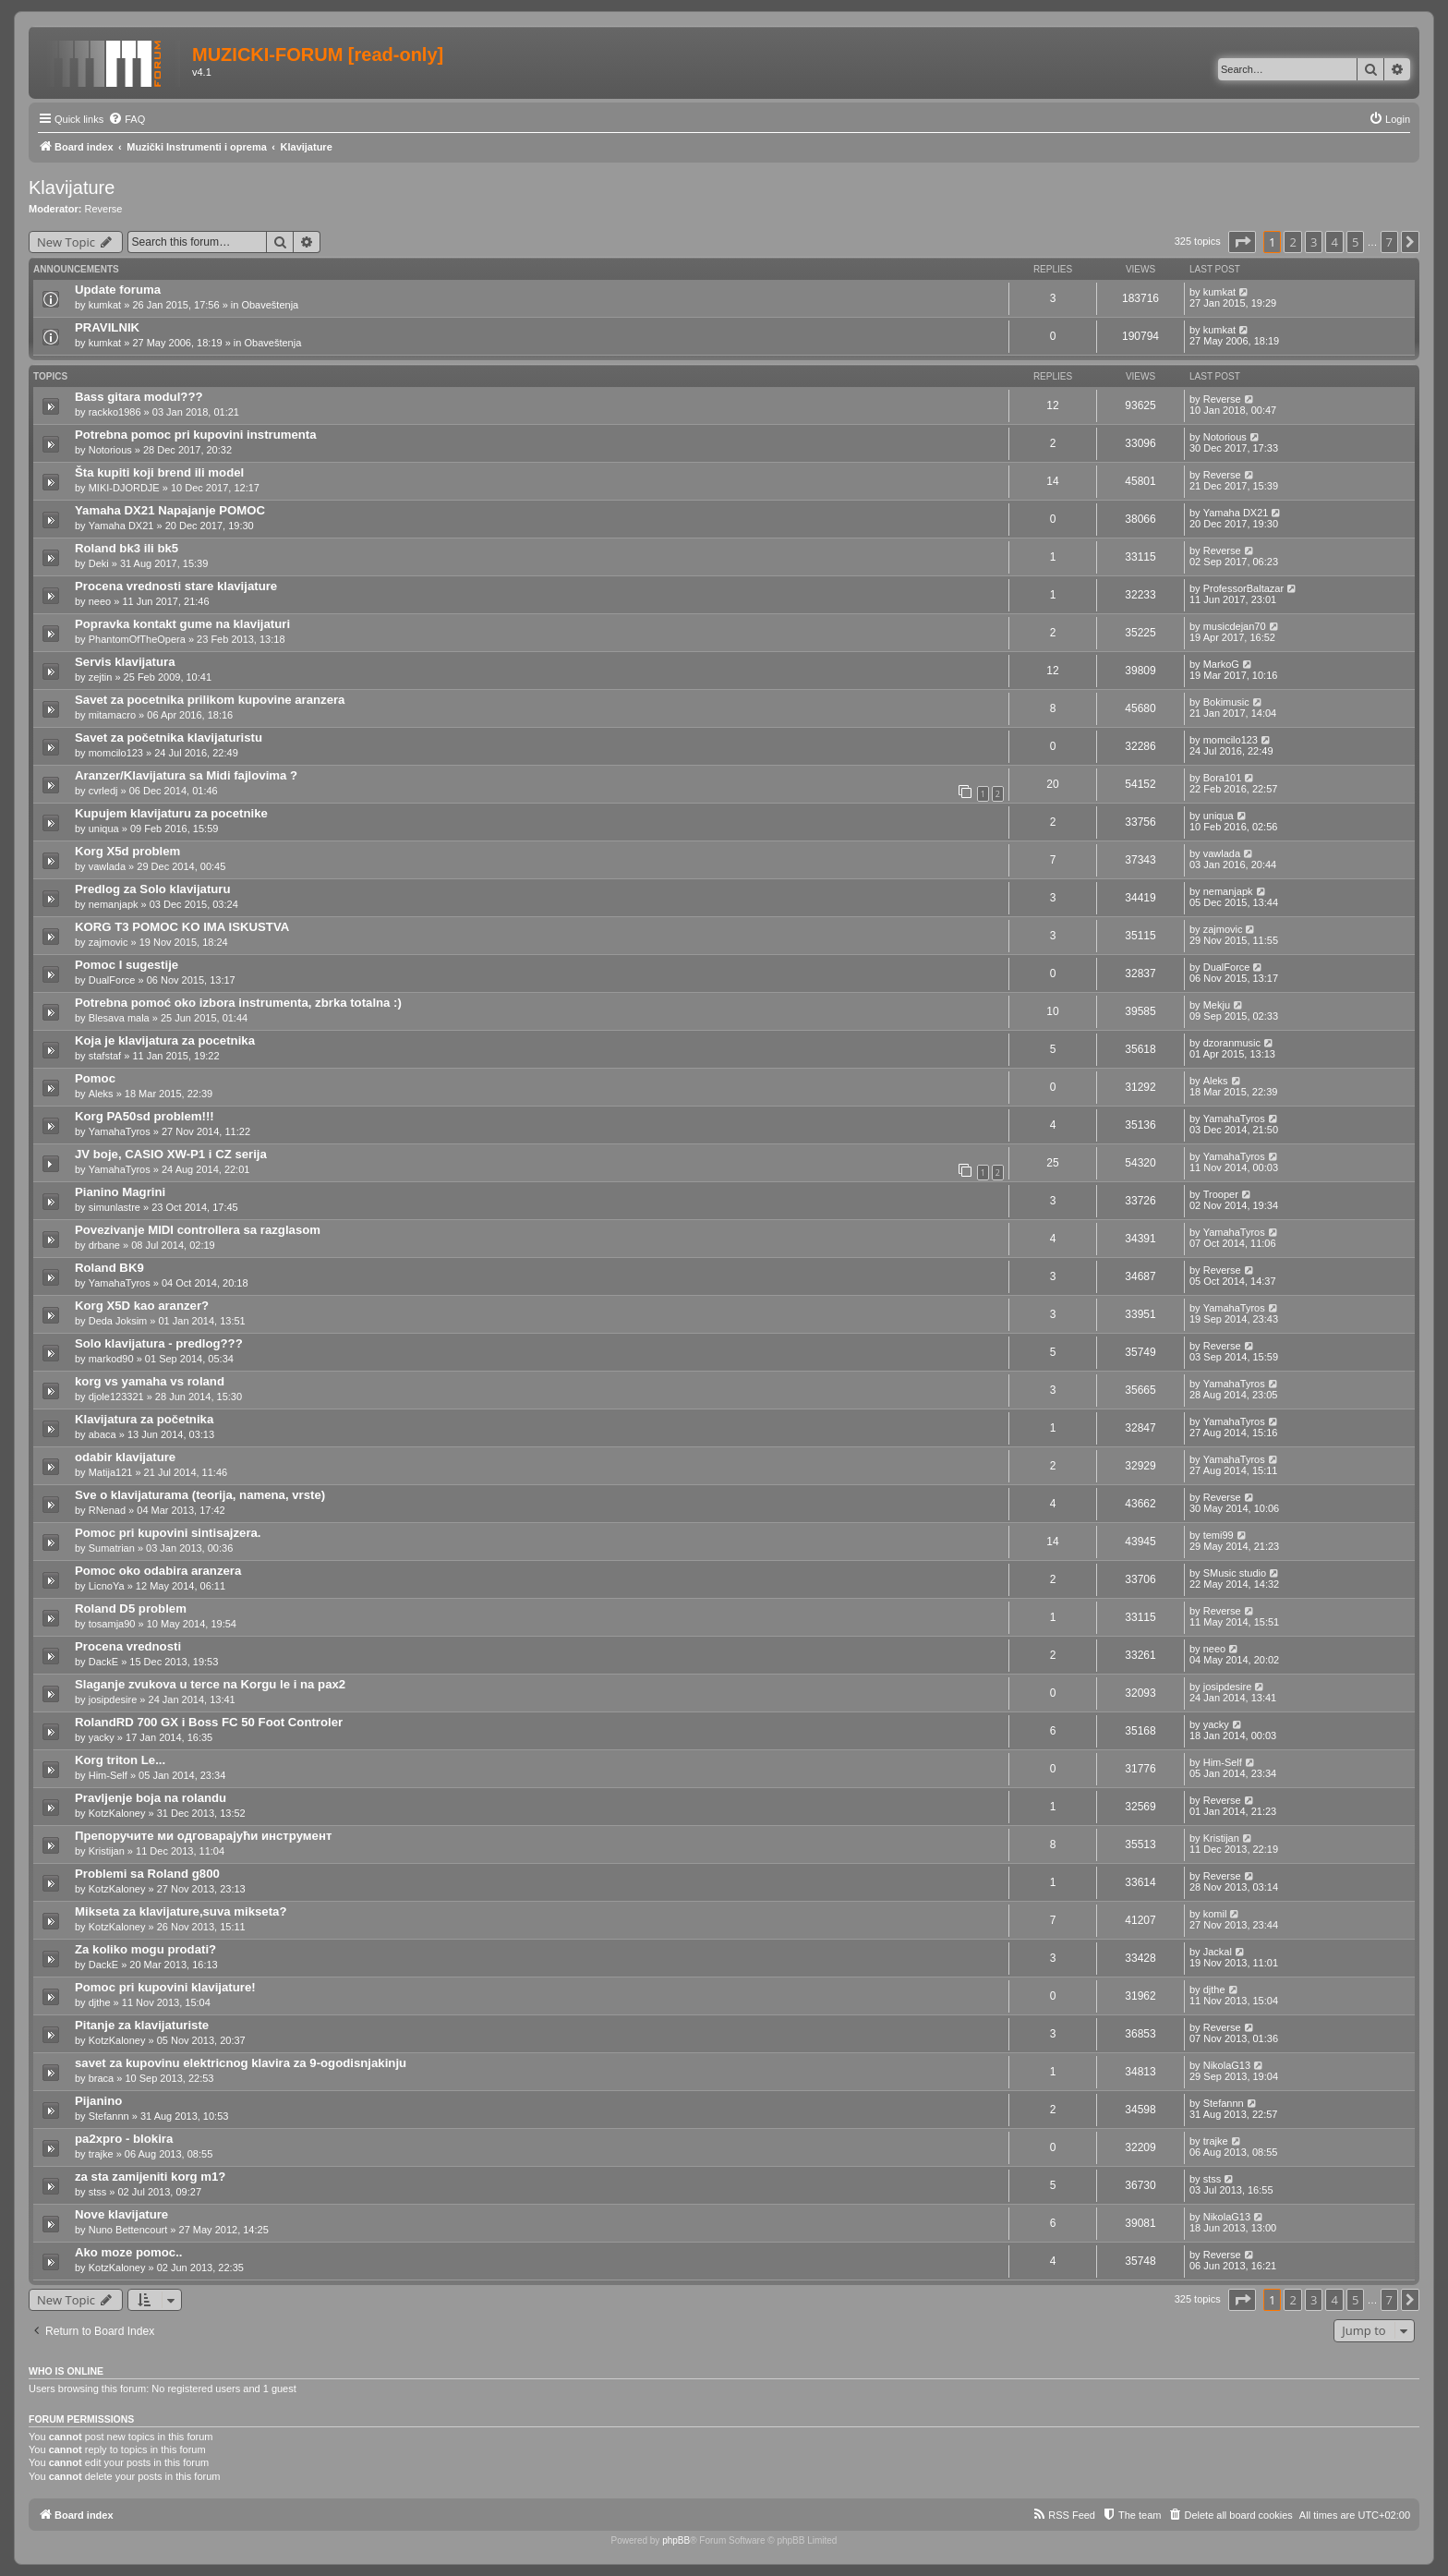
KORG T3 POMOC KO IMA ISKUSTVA (182, 927)
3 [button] (1313, 242)
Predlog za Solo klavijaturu (153, 889)
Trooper (1220, 1194)
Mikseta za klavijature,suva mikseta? (180, 1911)
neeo (100, 601)
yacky (102, 1737)
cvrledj (103, 790)
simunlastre (114, 1207)
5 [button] (1355, 242)
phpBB (676, 2540)
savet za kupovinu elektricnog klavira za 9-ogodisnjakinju (240, 2063)
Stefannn (109, 2116)
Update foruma (118, 289)
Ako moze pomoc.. (129, 2252)
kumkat (105, 304)
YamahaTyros (120, 1131)
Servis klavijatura (125, 662)
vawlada (107, 866)
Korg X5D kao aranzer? (142, 1305)
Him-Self (108, 1775)
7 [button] (1389, 242)
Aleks (101, 1093)
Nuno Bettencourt (128, 2229)
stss (98, 2191)
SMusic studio (1234, 1572)
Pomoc (95, 1078)
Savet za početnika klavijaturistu (168, 737)
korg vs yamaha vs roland (149, 1381)
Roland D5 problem (131, 1608)
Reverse (104, 208)
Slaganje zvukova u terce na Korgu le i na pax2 (210, 1684)
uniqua (104, 828)
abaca (102, 1434)
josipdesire (113, 1699)
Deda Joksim (118, 1320)
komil (1215, 1913)
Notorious (110, 449)
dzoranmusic (1232, 1042)
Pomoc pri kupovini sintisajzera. (168, 1533)
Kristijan (107, 1850)
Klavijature (72, 187)
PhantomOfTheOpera (137, 639)
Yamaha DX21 (121, 525)
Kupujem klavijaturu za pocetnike (171, 813)
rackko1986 (115, 411)
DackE (103, 1661)
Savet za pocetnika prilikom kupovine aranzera (209, 700)
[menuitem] (126, 119)
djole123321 (116, 1396)
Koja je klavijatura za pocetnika (165, 1040)
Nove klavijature (121, 2214)
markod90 (111, 1358)
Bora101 (1222, 777)
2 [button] (1292, 242)
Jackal (1217, 1951)
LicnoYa (107, 1585)
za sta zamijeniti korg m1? (150, 2176)
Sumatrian (112, 1548)
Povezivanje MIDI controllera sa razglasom (197, 1230)
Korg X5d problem (127, 851)
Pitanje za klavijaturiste (142, 2025)
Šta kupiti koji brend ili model (159, 472)
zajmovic (108, 942)
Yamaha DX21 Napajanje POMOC (170, 510)
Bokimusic (1226, 701)
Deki (99, 563)
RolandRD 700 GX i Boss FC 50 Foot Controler (209, 1722)
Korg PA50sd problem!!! (144, 1116)
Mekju (1216, 1004)
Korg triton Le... (120, 1760)
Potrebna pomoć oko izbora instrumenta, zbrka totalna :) (238, 1003)
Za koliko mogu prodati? (145, 1949)
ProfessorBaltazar (1243, 588)
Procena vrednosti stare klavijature (176, 586)
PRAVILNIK (107, 327)
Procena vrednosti (128, 1646)
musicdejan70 (1234, 626)
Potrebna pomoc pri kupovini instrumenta (196, 434)
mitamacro (112, 714)
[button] (1242, 242)
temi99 (1218, 1535)
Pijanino (98, 2101)
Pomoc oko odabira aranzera (158, 1571)
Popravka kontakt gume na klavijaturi (182, 624)
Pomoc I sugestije (126, 965)
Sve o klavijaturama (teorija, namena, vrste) (200, 1495)
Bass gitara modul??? (139, 397)
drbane (104, 1245)
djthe (100, 2002)
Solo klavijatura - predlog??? (159, 1343)
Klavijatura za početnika (144, 1419)
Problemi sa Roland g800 (147, 1874)
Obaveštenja (269, 304)
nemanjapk (114, 904)
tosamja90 (112, 1623)
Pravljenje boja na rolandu (150, 1798)
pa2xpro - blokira (124, 2139)
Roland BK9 (109, 1268)
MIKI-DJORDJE (124, 487)
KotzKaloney (117, 1813)
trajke (101, 2153)
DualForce (112, 980)
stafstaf (105, 1055)
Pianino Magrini (120, 1192)
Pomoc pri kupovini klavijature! (165, 1987)
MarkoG (1221, 664)
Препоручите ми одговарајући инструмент (203, 1836)
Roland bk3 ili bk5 (126, 548)
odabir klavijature (125, 1457)
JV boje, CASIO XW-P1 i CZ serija (171, 1154)
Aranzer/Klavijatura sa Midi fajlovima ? (186, 775)
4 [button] (1334, 242)
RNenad (107, 1510)
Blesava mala (119, 1017)
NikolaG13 (1226, 2065)
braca (102, 2078)
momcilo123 (116, 752)
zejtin (101, 677)
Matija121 (111, 1472)
